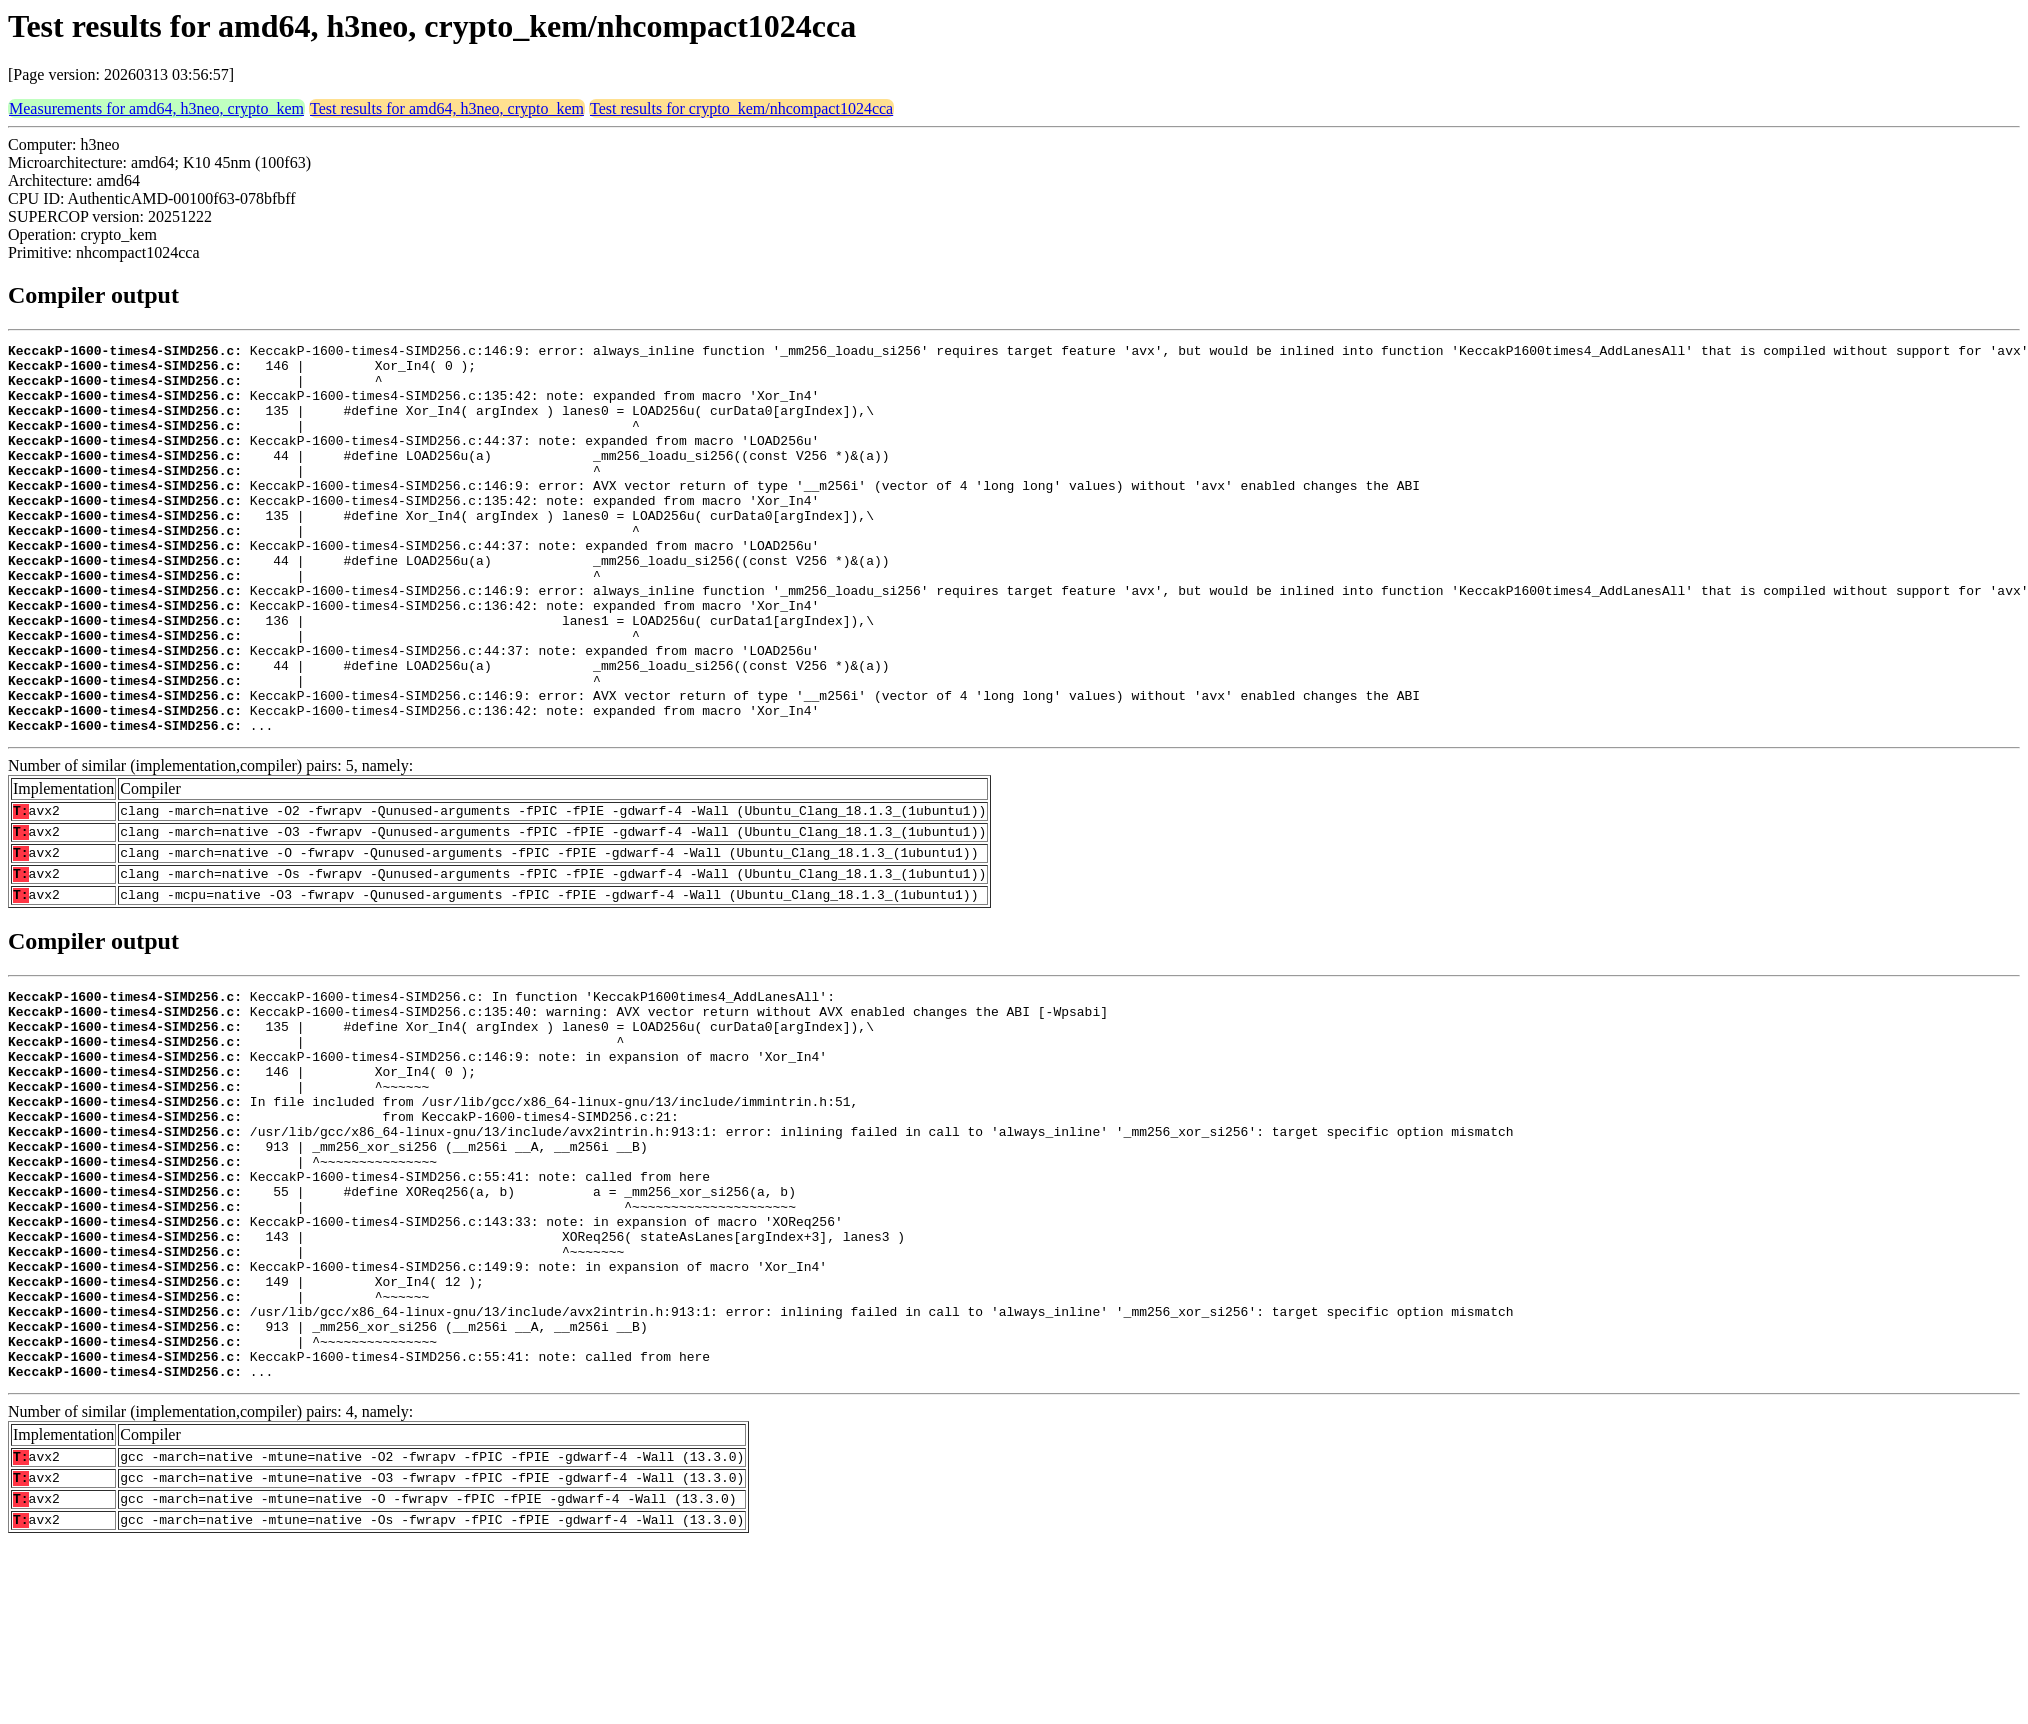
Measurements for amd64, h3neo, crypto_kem (156, 108)
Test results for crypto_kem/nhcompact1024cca (741, 108)
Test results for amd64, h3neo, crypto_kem (447, 108)
